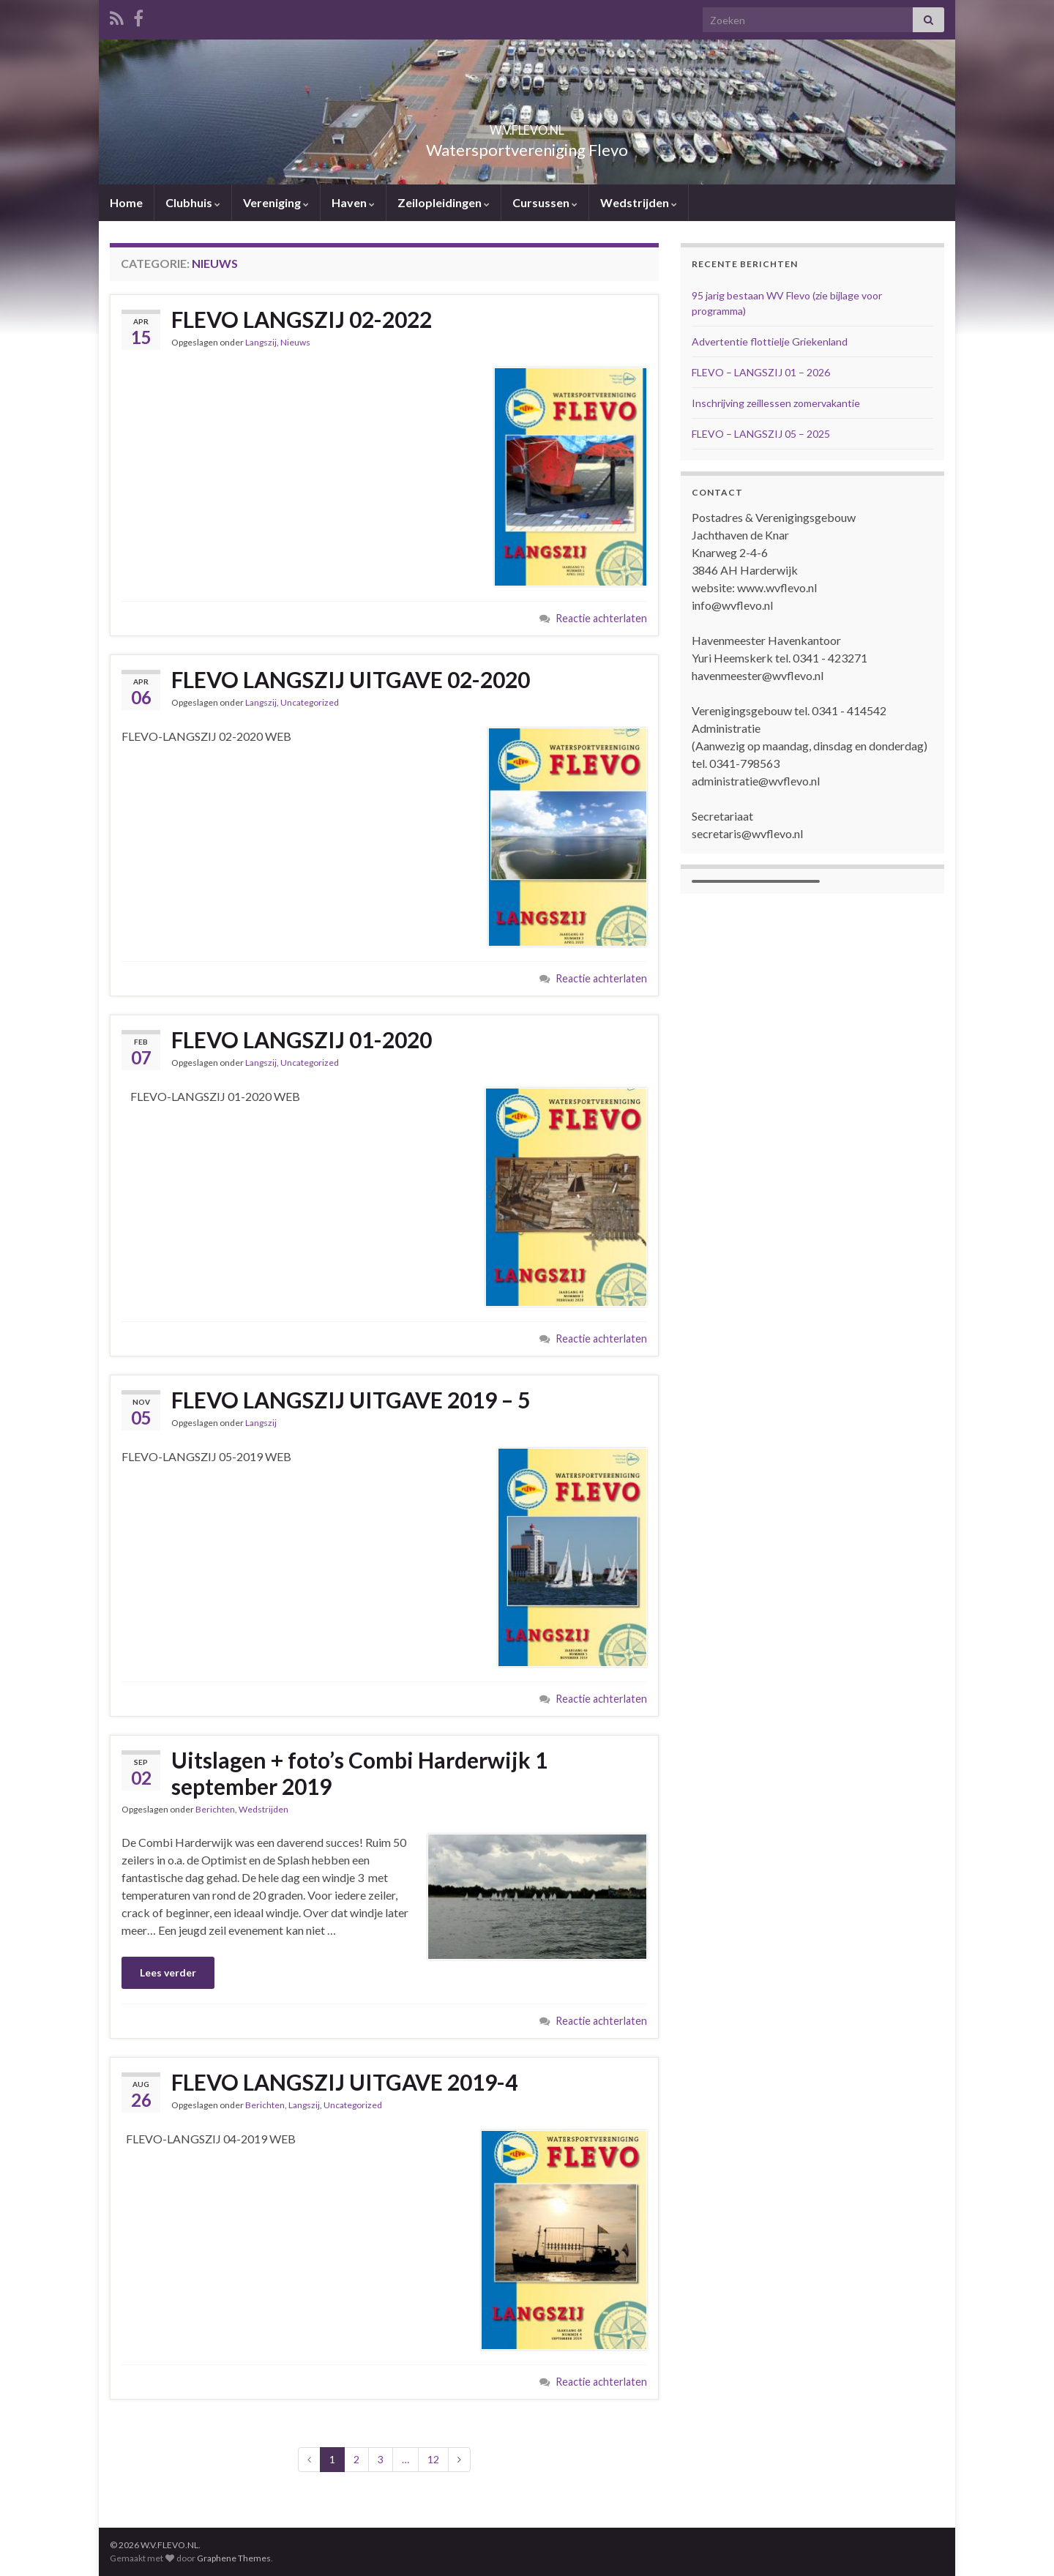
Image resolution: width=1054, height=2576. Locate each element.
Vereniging (276, 202)
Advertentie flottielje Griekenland (770, 341)
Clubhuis (192, 202)
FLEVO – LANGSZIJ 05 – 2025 (761, 434)
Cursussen (545, 202)
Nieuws (295, 342)
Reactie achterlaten (601, 618)
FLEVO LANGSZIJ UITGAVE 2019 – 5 (350, 1399)
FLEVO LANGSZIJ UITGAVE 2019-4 (344, 2082)
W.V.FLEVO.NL (527, 125)
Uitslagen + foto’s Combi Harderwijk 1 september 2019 (359, 1773)
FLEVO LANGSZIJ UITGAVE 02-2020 (350, 679)
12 (433, 2459)
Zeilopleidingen (443, 202)
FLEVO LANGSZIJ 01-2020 (301, 1039)
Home (126, 202)
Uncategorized (309, 702)
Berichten (215, 1809)
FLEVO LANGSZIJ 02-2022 (301, 319)
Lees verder (168, 1972)
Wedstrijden (638, 202)
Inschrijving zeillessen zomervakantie (776, 403)
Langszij (261, 342)
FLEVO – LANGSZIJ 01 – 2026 (761, 372)
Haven (353, 202)
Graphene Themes (234, 2558)
